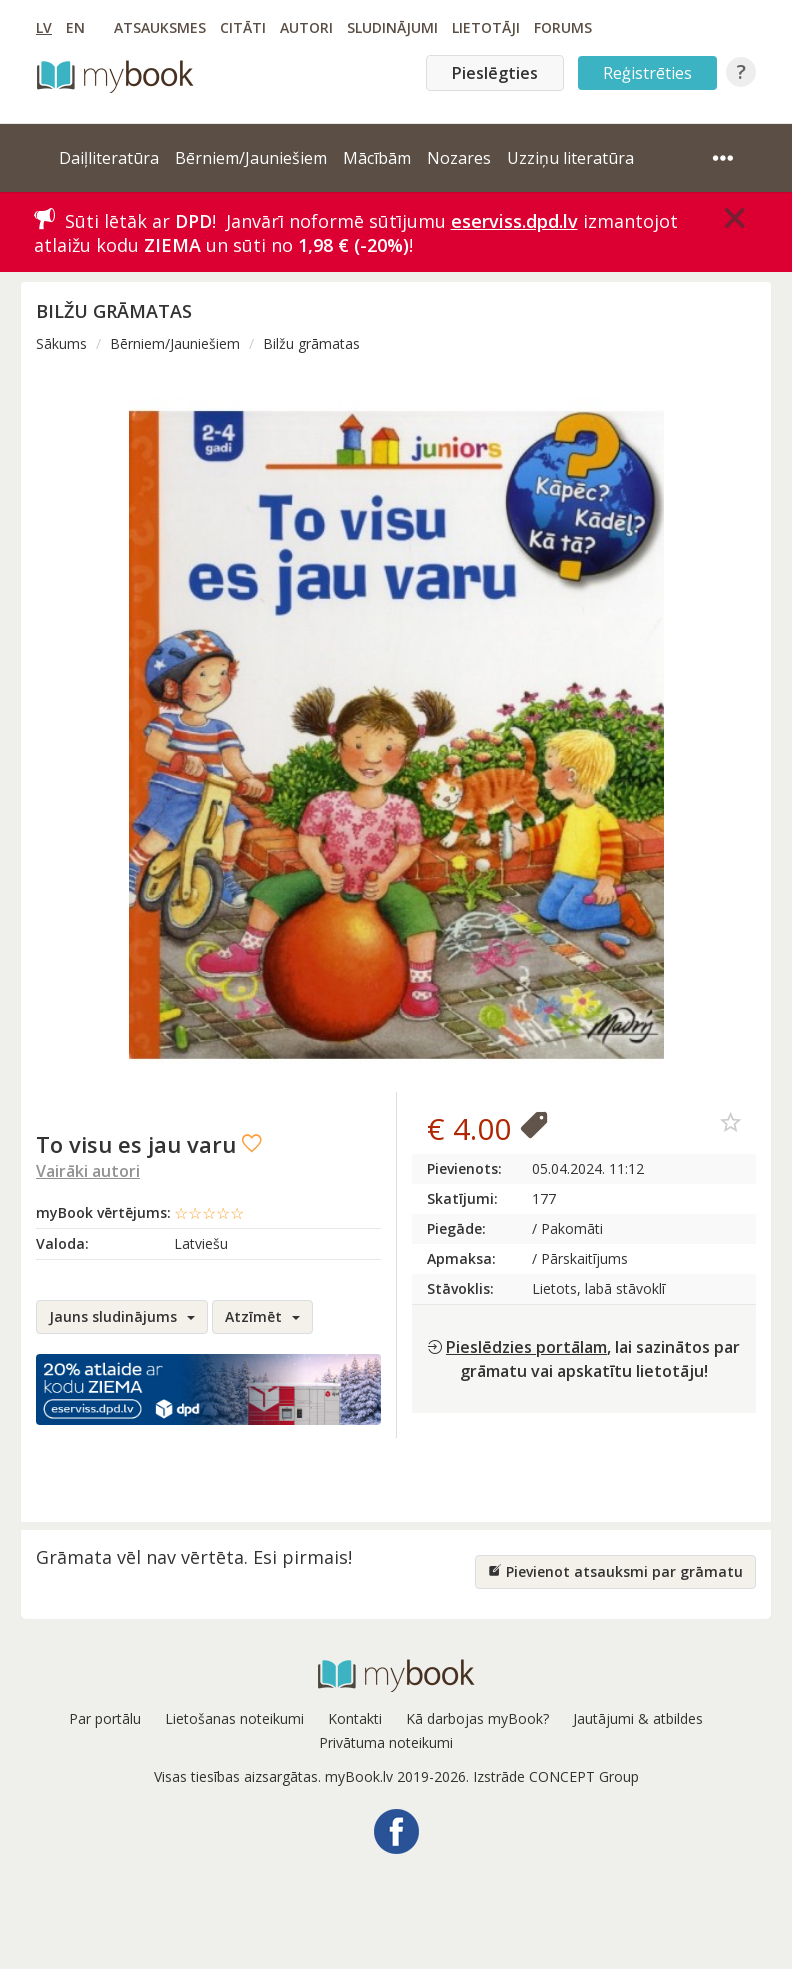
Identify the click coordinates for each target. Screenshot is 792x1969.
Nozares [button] (459, 158)
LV (44, 27)
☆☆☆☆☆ (209, 1213)
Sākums (61, 343)
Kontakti (355, 1718)
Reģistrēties (647, 73)
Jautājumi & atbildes (638, 1718)
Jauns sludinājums (122, 1316)
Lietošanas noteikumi (234, 1718)
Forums (563, 27)
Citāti (243, 27)
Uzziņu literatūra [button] (570, 158)
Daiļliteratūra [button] (109, 158)
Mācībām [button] (377, 158)
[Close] (735, 218)
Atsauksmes (160, 27)
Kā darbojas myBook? (477, 1718)
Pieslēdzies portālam (526, 1347)
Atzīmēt (262, 1316)
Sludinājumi (392, 27)
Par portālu (105, 1718)
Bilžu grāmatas (311, 343)
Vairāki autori (88, 1171)
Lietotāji (486, 27)
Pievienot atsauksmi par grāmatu (615, 1571)
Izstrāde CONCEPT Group (556, 1776)
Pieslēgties (495, 73)
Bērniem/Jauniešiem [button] (251, 158)
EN (75, 27)
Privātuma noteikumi (386, 1742)
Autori (306, 27)
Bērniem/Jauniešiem (175, 343)
